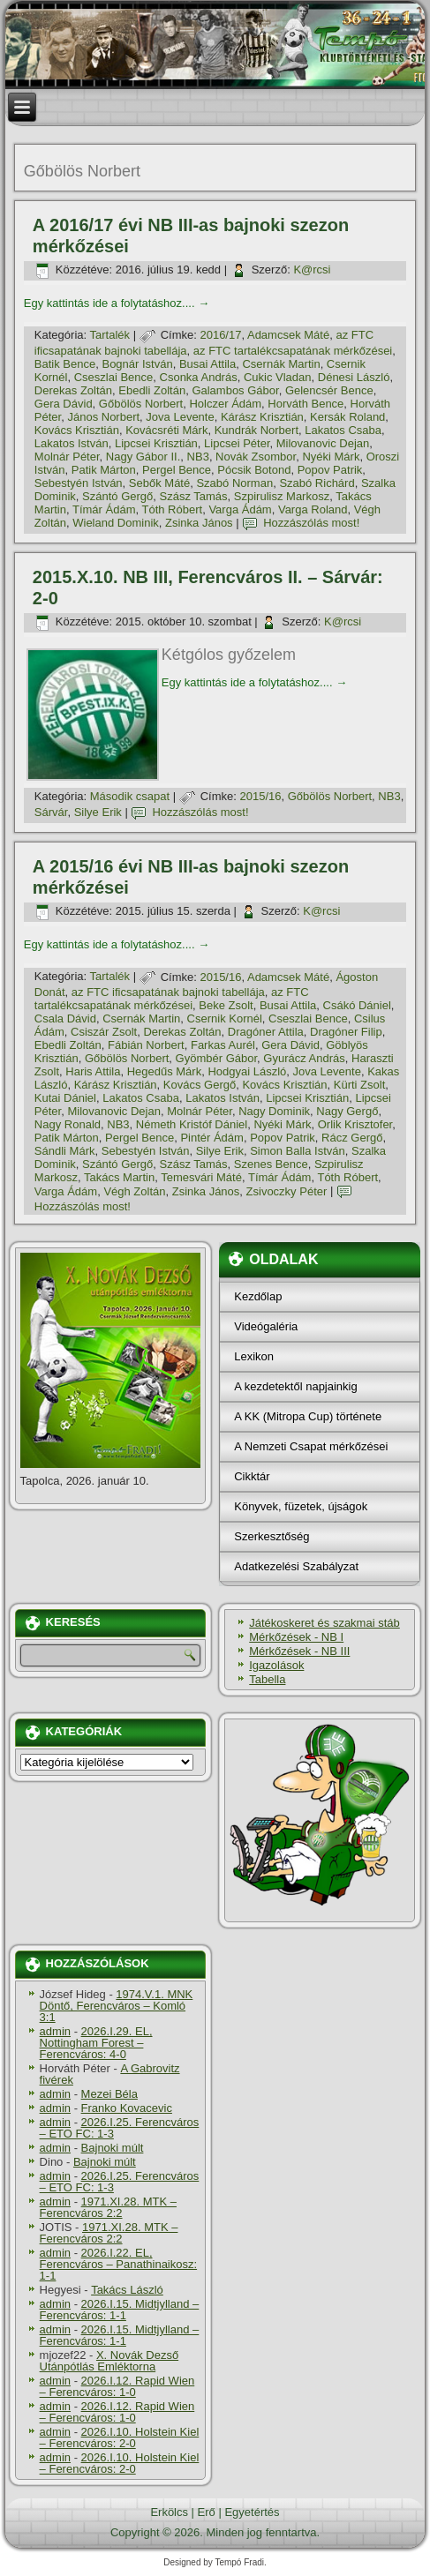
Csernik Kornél (224, 1018)
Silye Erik (98, 812)
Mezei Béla (109, 2093)
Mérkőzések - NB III (299, 1651)
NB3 (198, 456)
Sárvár (51, 812)
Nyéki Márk (330, 456)
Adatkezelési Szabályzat (296, 1566)
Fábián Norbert (146, 1045)
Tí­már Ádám (104, 509)
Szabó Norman (234, 483)
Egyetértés (251, 2512)
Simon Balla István (297, 1150)
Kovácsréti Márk (166, 430)
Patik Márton (104, 469)
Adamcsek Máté (288, 334)
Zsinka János (199, 522)
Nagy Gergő (347, 1111)
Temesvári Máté (201, 1177)
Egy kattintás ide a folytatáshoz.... (116, 303)
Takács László (127, 2289)
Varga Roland (313, 509)
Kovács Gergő (199, 1084)
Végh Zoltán (134, 1191)
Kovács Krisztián (76, 430)
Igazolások (276, 1665)
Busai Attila (207, 364)
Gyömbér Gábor (217, 1058)
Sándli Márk (64, 1150)
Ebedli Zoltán (151, 390)
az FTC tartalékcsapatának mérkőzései (292, 350)
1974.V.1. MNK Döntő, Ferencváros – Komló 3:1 (116, 2006)
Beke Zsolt (226, 1005)
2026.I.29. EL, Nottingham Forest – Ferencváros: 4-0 (96, 2043)
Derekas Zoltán (73, 390)
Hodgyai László (246, 1071)
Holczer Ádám (225, 403)
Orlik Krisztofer (355, 1124)
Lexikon (254, 1356)
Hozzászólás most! (311, 522)
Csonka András (199, 377)
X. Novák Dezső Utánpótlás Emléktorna (109, 2360)
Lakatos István (71, 443)
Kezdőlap (258, 1296)
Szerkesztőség (271, 1536)
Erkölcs (169, 2512)
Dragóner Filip (346, 1031)
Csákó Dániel (357, 1005)
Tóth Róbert (172, 509)
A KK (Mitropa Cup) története (307, 1416)
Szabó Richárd (316, 483)
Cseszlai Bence (114, 377)
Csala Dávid (65, 1018)
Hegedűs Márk (164, 1071)
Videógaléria (266, 1326)
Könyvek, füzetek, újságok (300, 1506)
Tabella (267, 1679)
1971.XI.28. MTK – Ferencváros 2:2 (108, 2207)
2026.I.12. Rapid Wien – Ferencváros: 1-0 (117, 2386)
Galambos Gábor (235, 390)
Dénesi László (354, 377)
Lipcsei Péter (236, 443)
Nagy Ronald (67, 1124)
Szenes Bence (271, 1164)
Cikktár (251, 1476)
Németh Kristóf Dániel (191, 1124)
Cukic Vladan (278, 377)
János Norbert (103, 416)
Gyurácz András (304, 1058)
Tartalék (110, 334)
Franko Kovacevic (126, 2108)
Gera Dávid (63, 403)
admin (55, 2031)
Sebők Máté (159, 483)
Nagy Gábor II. (143, 456)
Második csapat (130, 796)
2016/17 (220, 334)
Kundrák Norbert (256, 430)
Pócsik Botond (253, 469)
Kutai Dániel (65, 1098)
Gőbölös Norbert (141, 403)
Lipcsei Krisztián (156, 443)
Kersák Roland (347, 416)
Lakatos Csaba (343, 430)
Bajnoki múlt (112, 2147)
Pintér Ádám (212, 1137)
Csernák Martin (281, 364)
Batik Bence (64, 364)
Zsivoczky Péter (287, 1191)
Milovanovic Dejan (323, 443)
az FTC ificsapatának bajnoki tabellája (168, 992)
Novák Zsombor (255, 456)
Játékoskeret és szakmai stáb (324, 1622)
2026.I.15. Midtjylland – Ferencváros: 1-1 (120, 2309)
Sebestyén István (78, 483)
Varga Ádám (239, 509)
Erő (206, 2512)
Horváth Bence (305, 403)
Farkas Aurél (223, 1045)
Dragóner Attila (266, 1031)
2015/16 (260, 796)
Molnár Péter (67, 456)
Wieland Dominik (115, 522)
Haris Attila (92, 1071)
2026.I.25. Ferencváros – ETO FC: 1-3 (120, 2127)
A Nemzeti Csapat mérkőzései (311, 1446)
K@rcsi (311, 269)
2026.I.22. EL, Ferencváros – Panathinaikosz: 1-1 (118, 2264)
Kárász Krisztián (262, 416)
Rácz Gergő (351, 1137)
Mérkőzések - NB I (296, 1637)
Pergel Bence (176, 469)
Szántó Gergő (117, 496)
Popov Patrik (330, 469)
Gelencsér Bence (329, 390)
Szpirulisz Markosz (281, 496)
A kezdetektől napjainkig (295, 1386)
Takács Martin (119, 1177)
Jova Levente (180, 416)
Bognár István (137, 364)
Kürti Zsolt (360, 1084)
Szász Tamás (194, 496)
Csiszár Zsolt (104, 1031)
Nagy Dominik (274, 1111)
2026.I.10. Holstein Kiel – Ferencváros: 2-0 (120, 2437)
